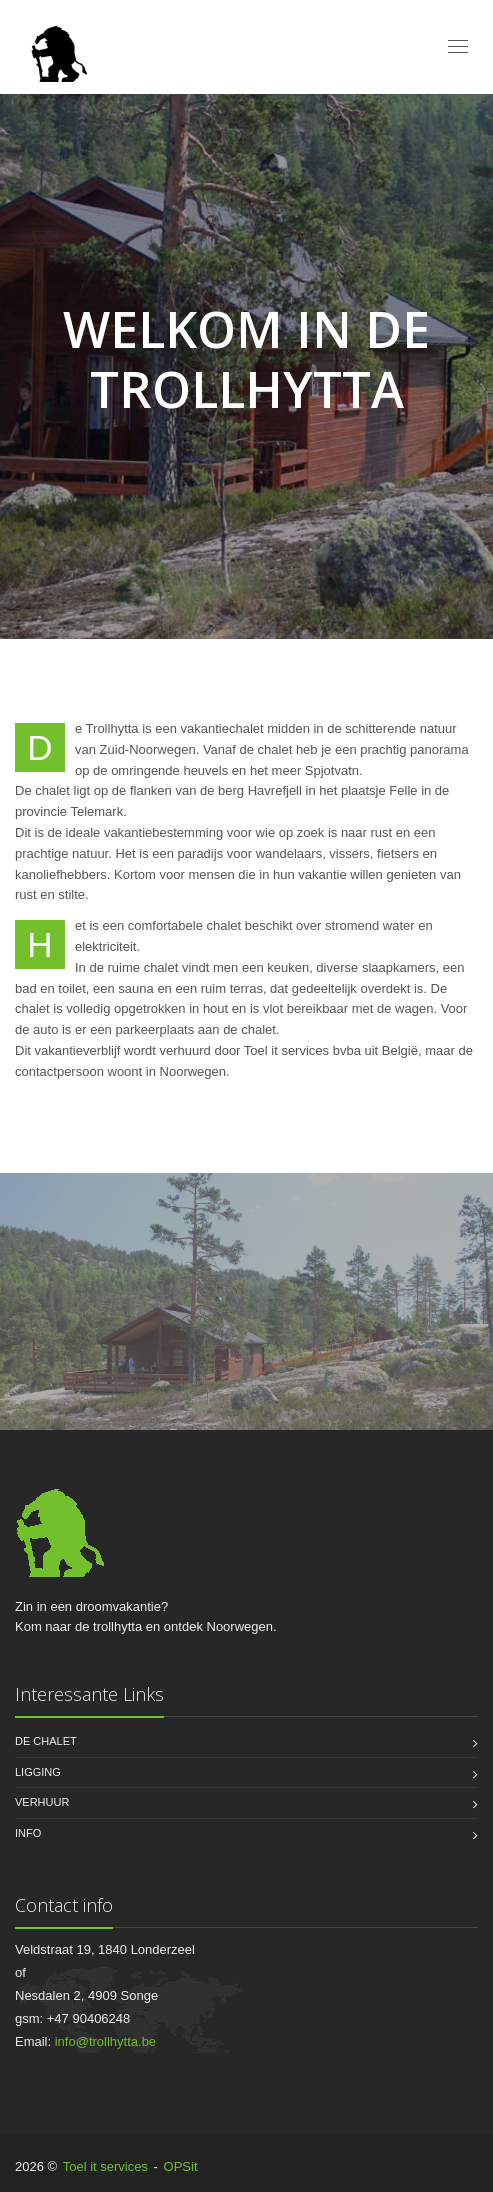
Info (28, 1833)
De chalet (46, 1741)
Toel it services (105, 2166)
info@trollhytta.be (105, 2041)
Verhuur (42, 1802)
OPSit (181, 2166)
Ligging (38, 1772)
